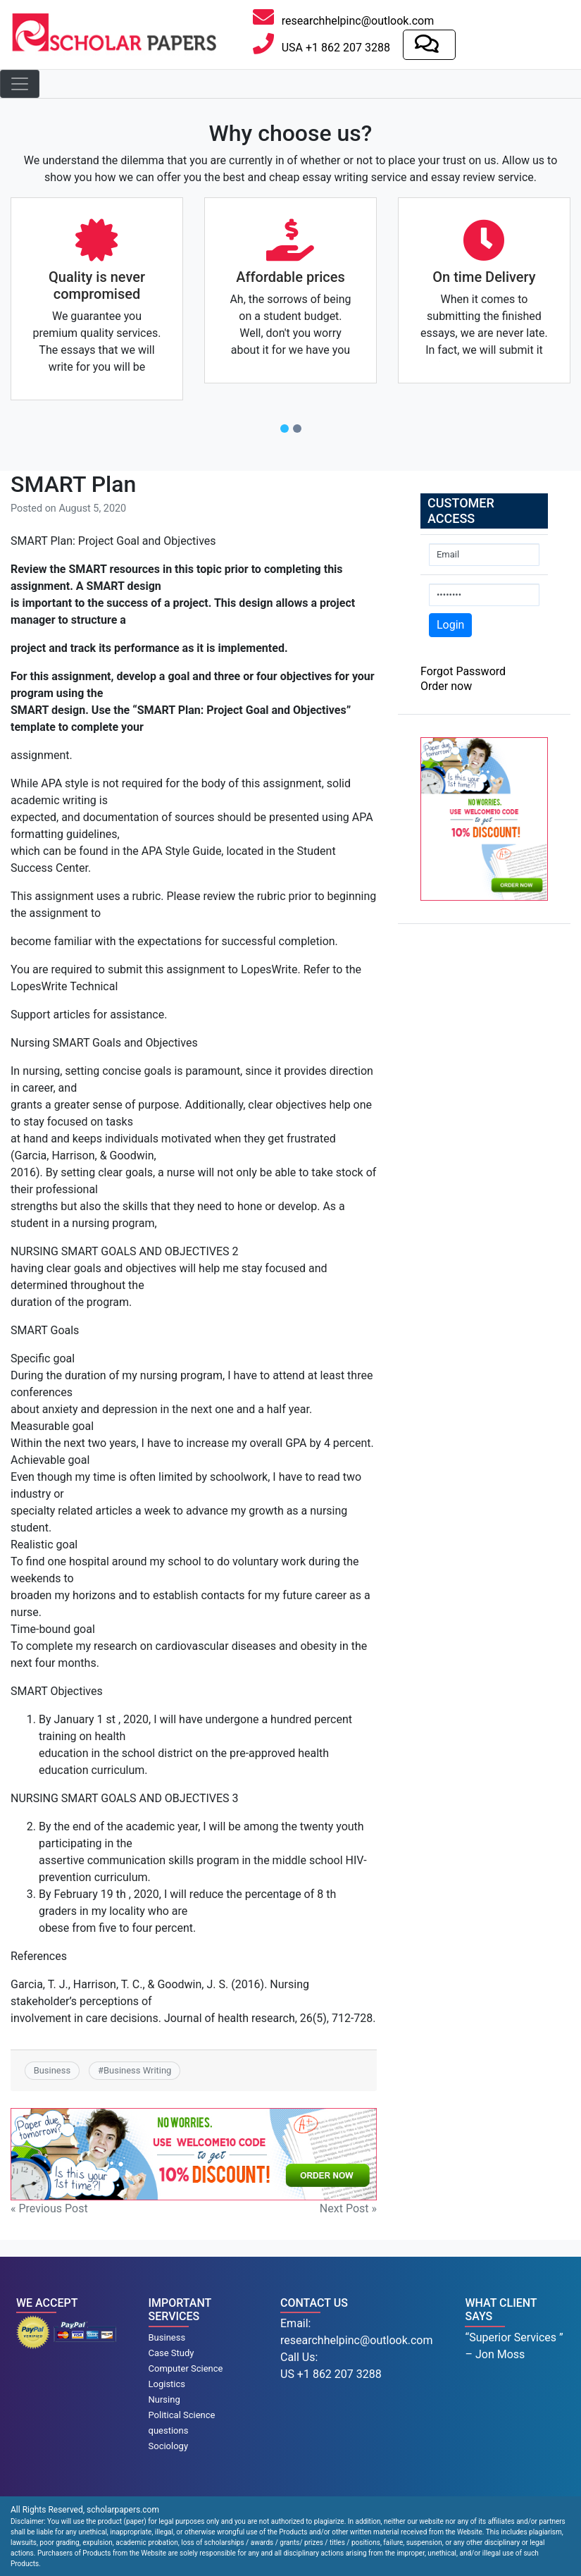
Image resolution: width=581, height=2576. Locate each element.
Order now (446, 686)
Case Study (171, 2353)
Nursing (164, 2399)
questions (169, 2430)
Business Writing (137, 2070)
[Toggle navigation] (19, 84)
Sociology (169, 2446)
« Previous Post (49, 2208)
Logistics (167, 2384)
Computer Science (186, 2368)
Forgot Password (463, 671)
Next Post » (348, 2208)
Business (52, 2070)
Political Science (182, 2415)
